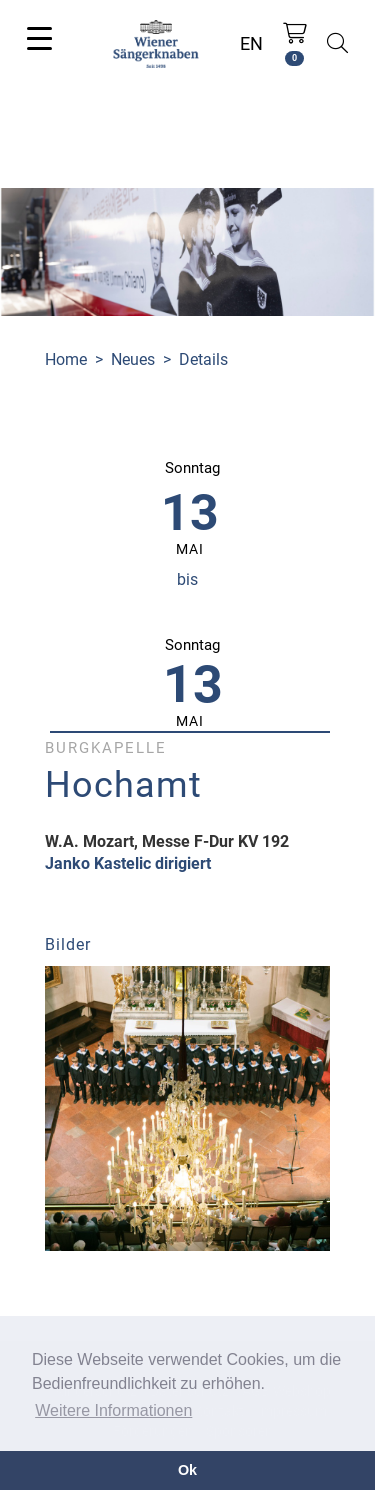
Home (66, 359)
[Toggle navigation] (39, 37)
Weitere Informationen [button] (113, 1410)
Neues (133, 359)
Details (203, 359)
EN (251, 43)
